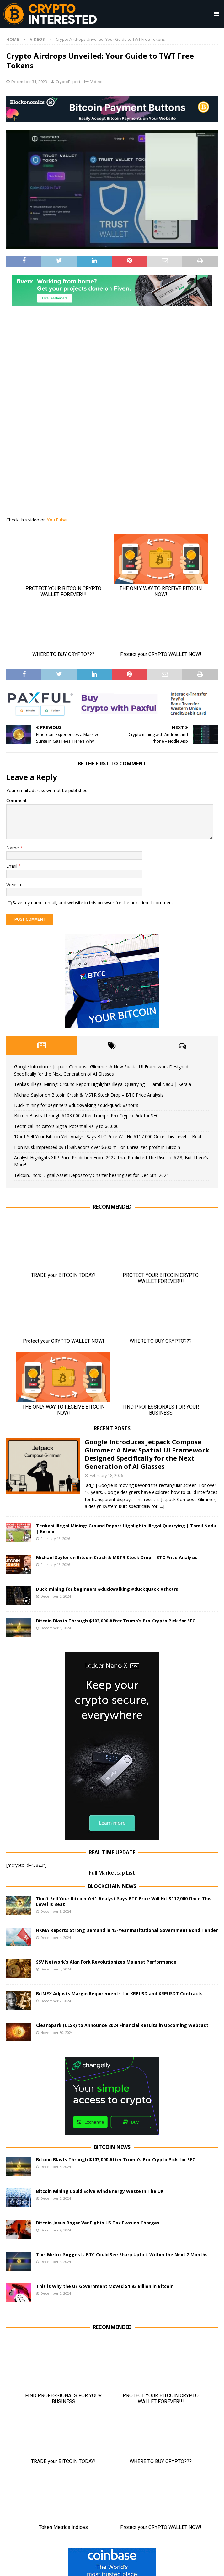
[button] (215, 14)
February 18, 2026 (106, 1475)
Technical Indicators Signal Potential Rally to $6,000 (66, 1126)
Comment (16, 800)
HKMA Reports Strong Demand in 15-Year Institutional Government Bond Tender (127, 1930)
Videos (97, 81)
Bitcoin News (112, 2147)
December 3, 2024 (55, 1969)
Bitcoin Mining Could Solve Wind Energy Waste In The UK (99, 2191)
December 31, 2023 (29, 81)
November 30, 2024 (56, 2032)
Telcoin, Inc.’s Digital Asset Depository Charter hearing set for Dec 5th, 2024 (91, 1175)
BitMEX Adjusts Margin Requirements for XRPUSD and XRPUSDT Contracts (119, 1994)
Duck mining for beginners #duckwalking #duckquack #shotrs (76, 1105)
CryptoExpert (68, 81)
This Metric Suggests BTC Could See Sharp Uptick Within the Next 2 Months (122, 2254)
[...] (161, 1506)
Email (12, 866)
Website (14, 884)
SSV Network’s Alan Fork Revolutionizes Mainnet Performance (106, 1962)
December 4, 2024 (55, 1937)
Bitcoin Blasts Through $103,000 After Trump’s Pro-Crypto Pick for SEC (86, 1116)
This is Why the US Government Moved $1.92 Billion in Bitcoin (104, 2286)
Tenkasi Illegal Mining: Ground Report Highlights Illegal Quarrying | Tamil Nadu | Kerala (102, 1084)
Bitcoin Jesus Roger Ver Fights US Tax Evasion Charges (97, 2223)
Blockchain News (112, 1886)
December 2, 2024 (55, 2000)
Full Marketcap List (112, 1872)
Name (13, 848)
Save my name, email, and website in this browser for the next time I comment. (93, 903)
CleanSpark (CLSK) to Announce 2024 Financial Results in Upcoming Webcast (122, 2025)
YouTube (57, 520)
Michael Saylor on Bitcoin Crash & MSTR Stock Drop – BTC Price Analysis (88, 1095)
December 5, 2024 (55, 1596)
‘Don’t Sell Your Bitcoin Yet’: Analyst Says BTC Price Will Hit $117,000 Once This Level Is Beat (108, 1137)
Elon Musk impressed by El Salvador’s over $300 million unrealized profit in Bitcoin (97, 1147)
